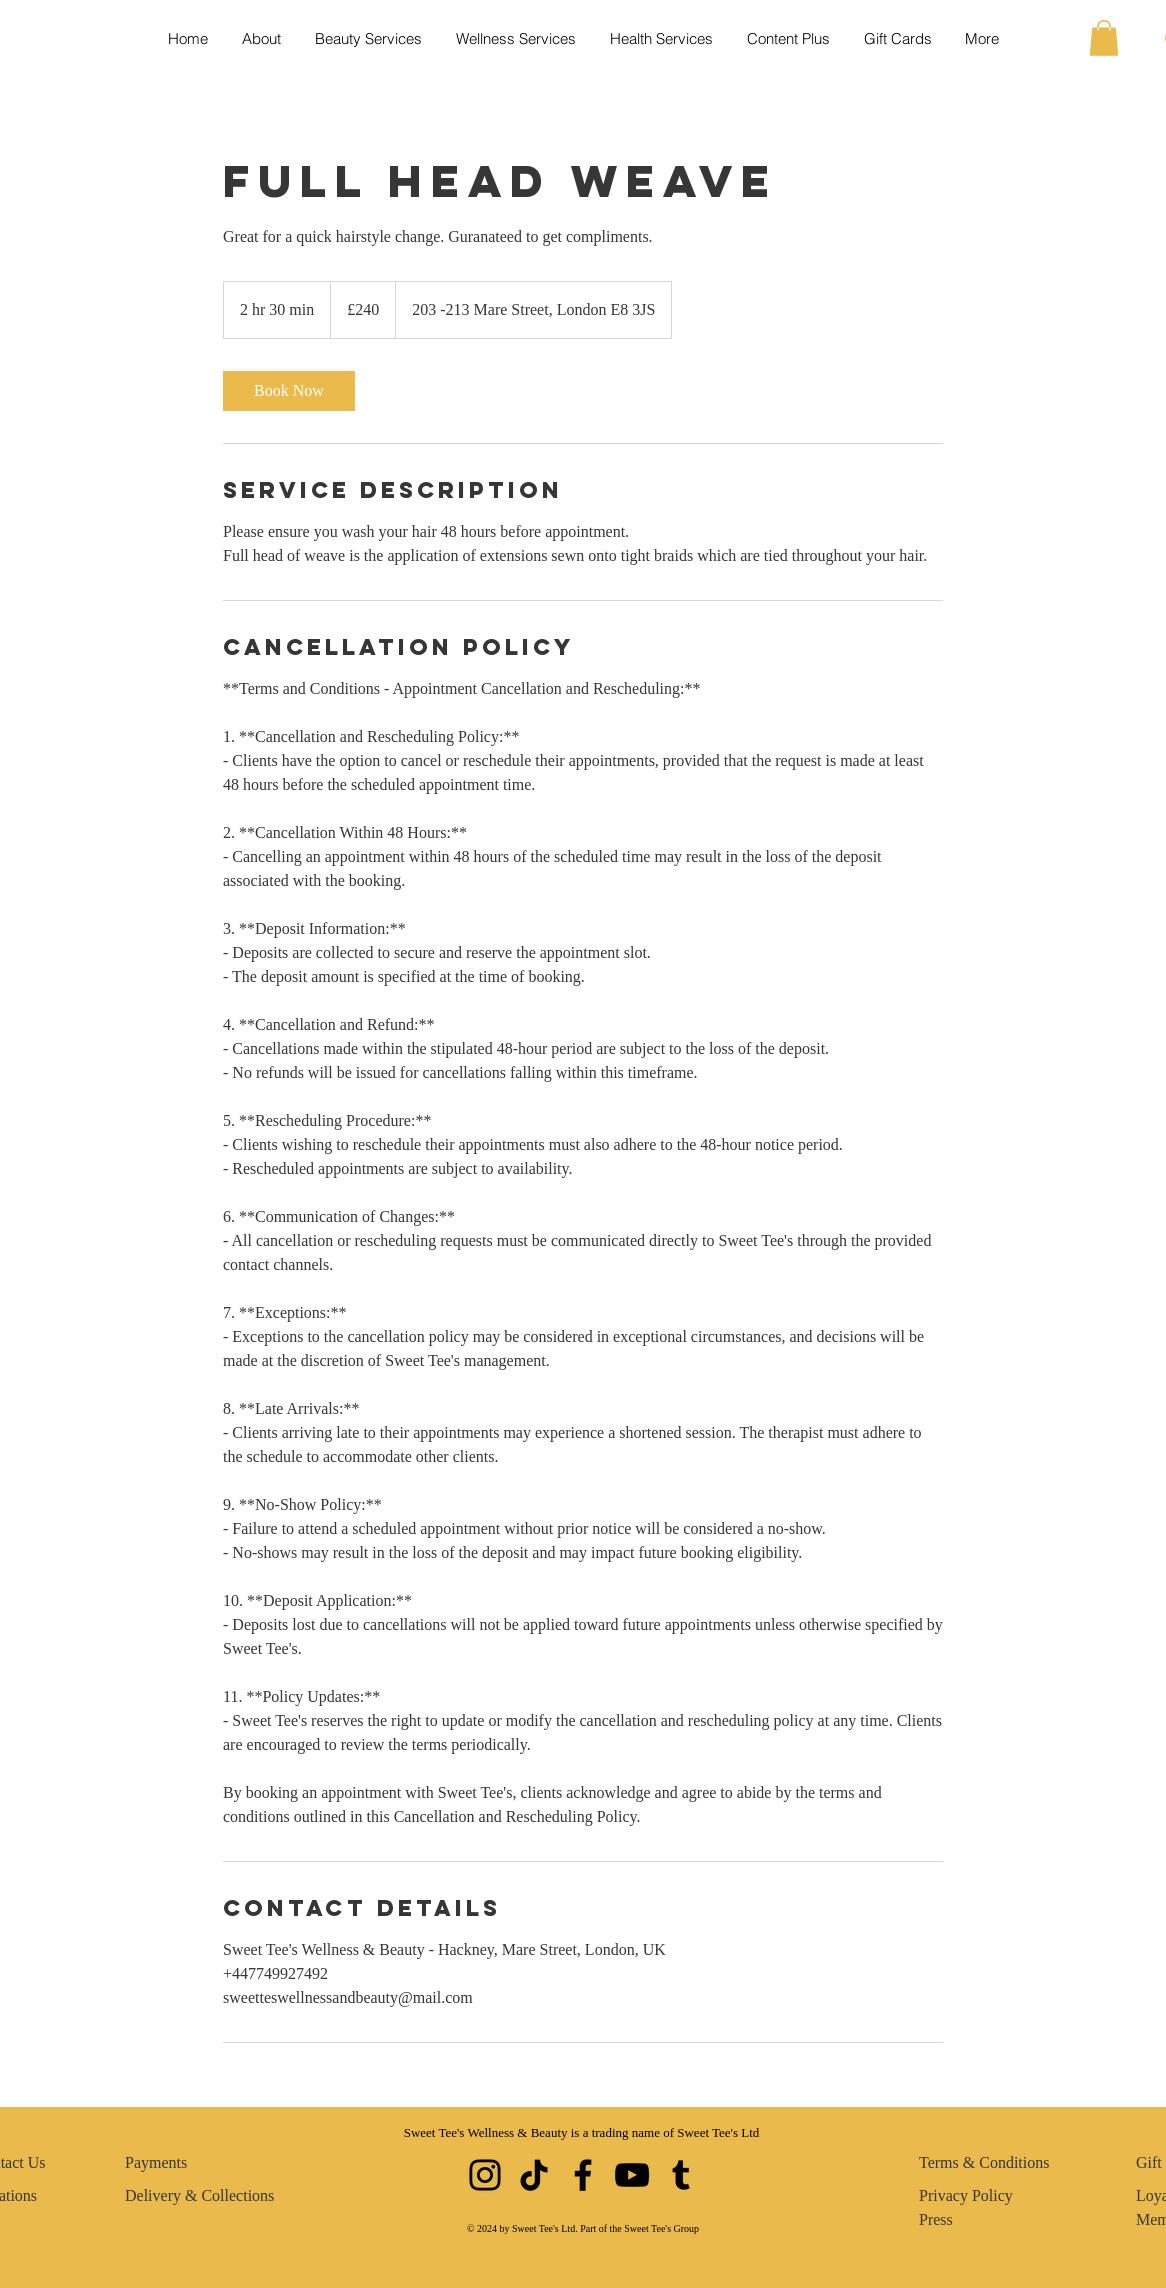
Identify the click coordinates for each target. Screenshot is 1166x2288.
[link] (289, 391)
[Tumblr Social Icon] (681, 2175)
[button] (1104, 38)
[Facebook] (583, 2175)
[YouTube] (632, 2175)
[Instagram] (485, 2175)
